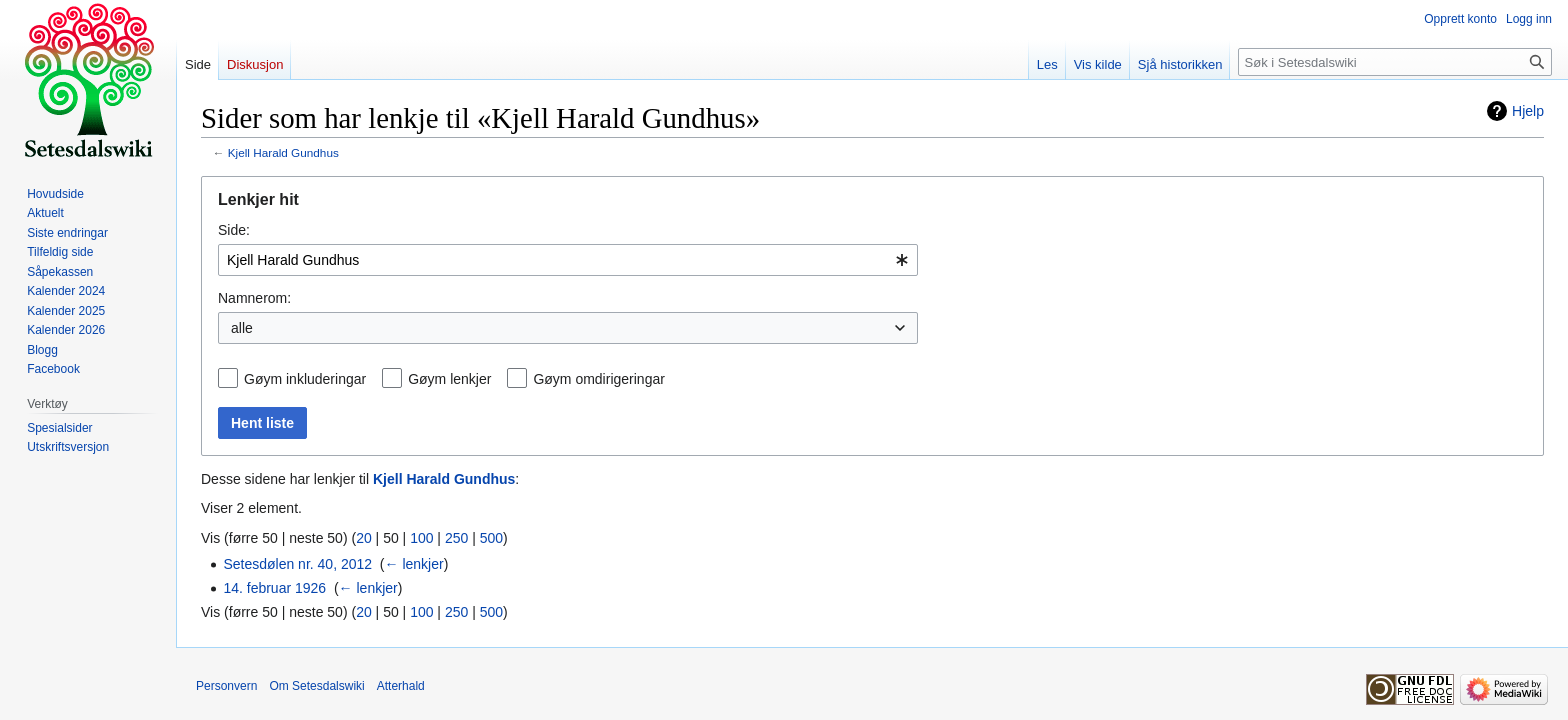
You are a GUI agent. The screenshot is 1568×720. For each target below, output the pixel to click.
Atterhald (401, 686)
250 (456, 538)
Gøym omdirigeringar (598, 379)
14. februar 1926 (274, 588)
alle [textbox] (242, 328)
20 (364, 538)
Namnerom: (254, 298)
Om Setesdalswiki (316, 686)
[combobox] (568, 260)
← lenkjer (414, 564)
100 (421, 538)
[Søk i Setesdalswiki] (1395, 62)
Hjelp (1528, 111)
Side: (234, 230)
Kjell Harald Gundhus (283, 152)
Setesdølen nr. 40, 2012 (297, 564)
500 (491, 538)
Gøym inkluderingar (305, 379)
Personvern (226, 686)
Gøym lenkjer (449, 379)
